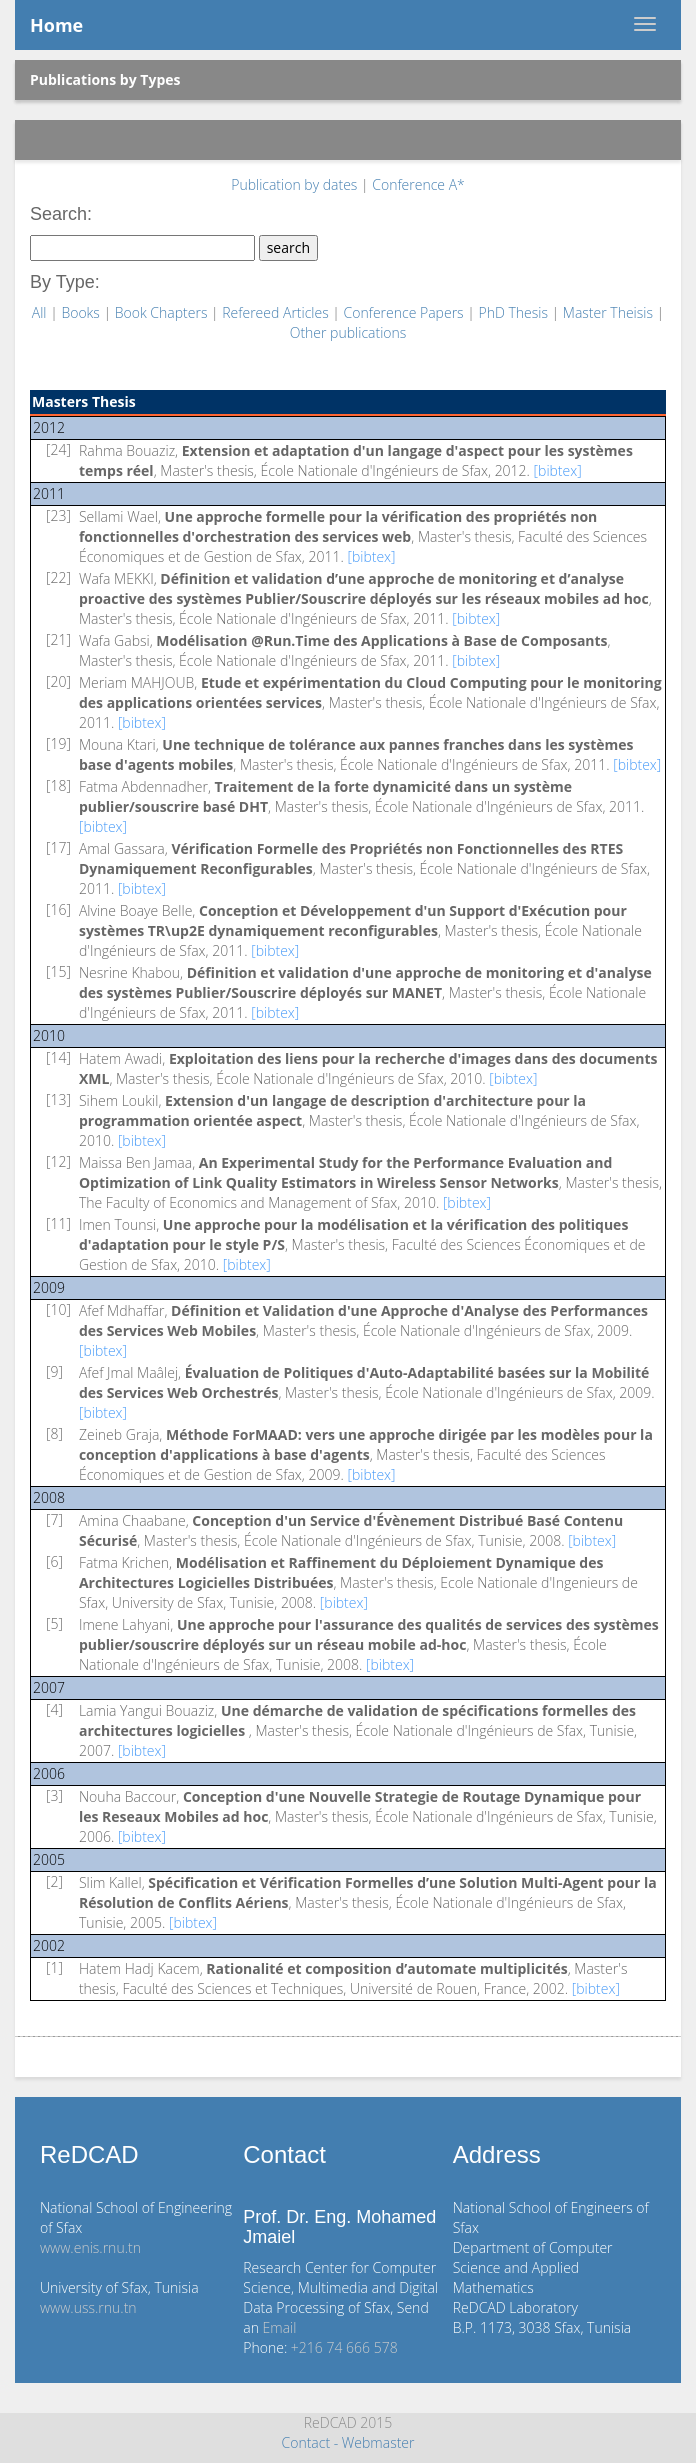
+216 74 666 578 (344, 2347)
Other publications (348, 332)
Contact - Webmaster (347, 2442)
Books (82, 312)
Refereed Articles (277, 312)
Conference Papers (406, 312)
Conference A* (418, 184)
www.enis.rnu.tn (90, 2247)
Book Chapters (163, 312)
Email (280, 2327)
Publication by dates (296, 184)
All (41, 312)
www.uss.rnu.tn (88, 2307)
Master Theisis (610, 312)
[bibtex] (558, 470)
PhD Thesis (514, 312)
